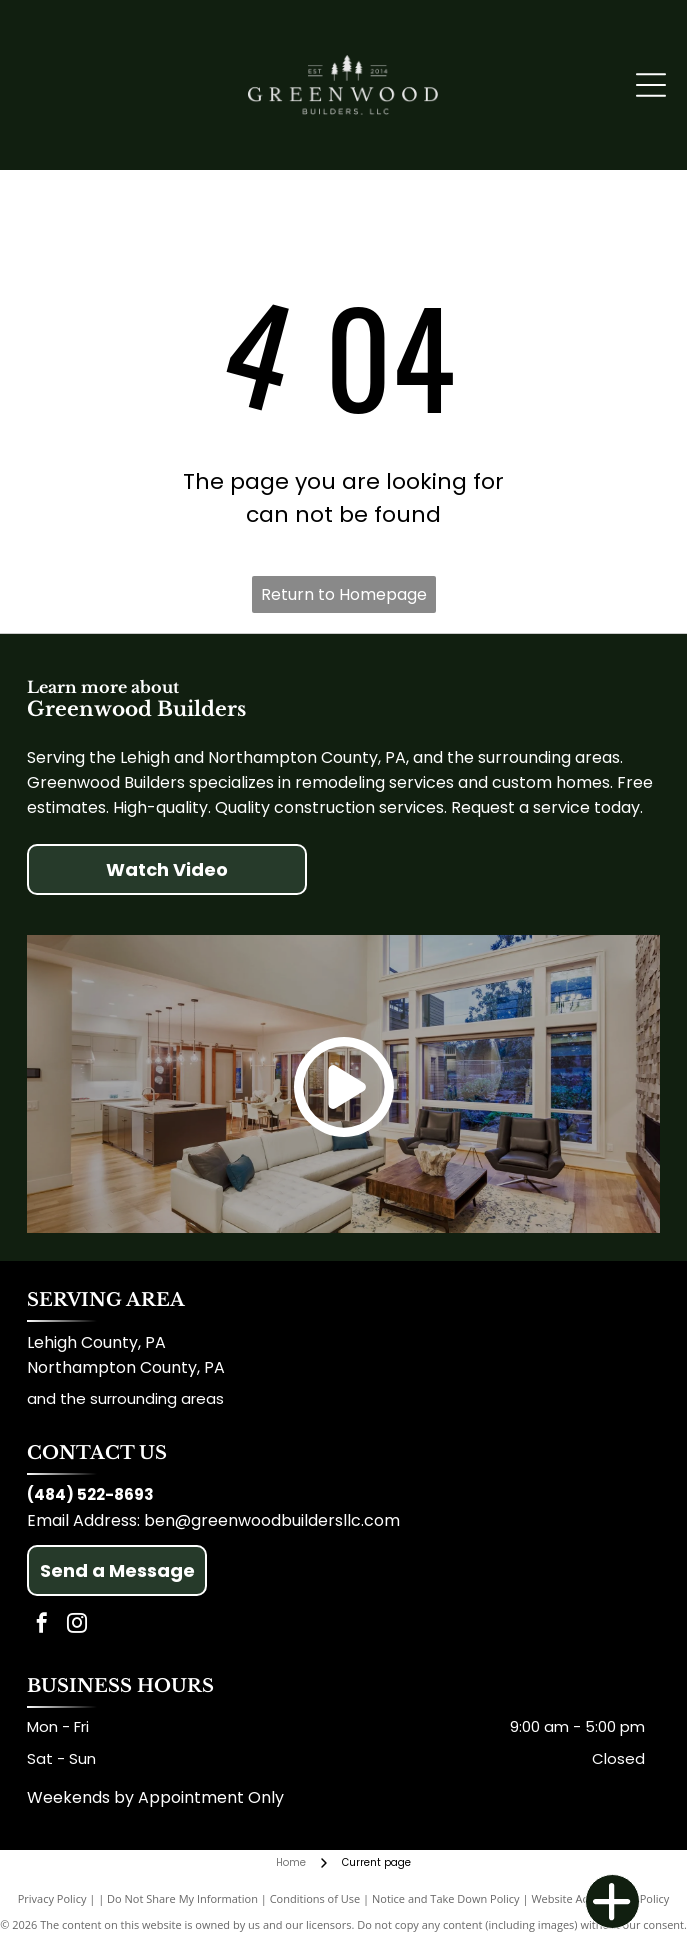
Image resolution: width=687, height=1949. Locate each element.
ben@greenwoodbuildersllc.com (272, 1520)
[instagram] (77, 1625)
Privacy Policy (52, 1898)
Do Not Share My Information (182, 1898)
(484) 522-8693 (90, 1494)
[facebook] (42, 1625)
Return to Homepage (344, 594)
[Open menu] (651, 85)
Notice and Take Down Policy (446, 1898)
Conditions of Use (315, 1898)
